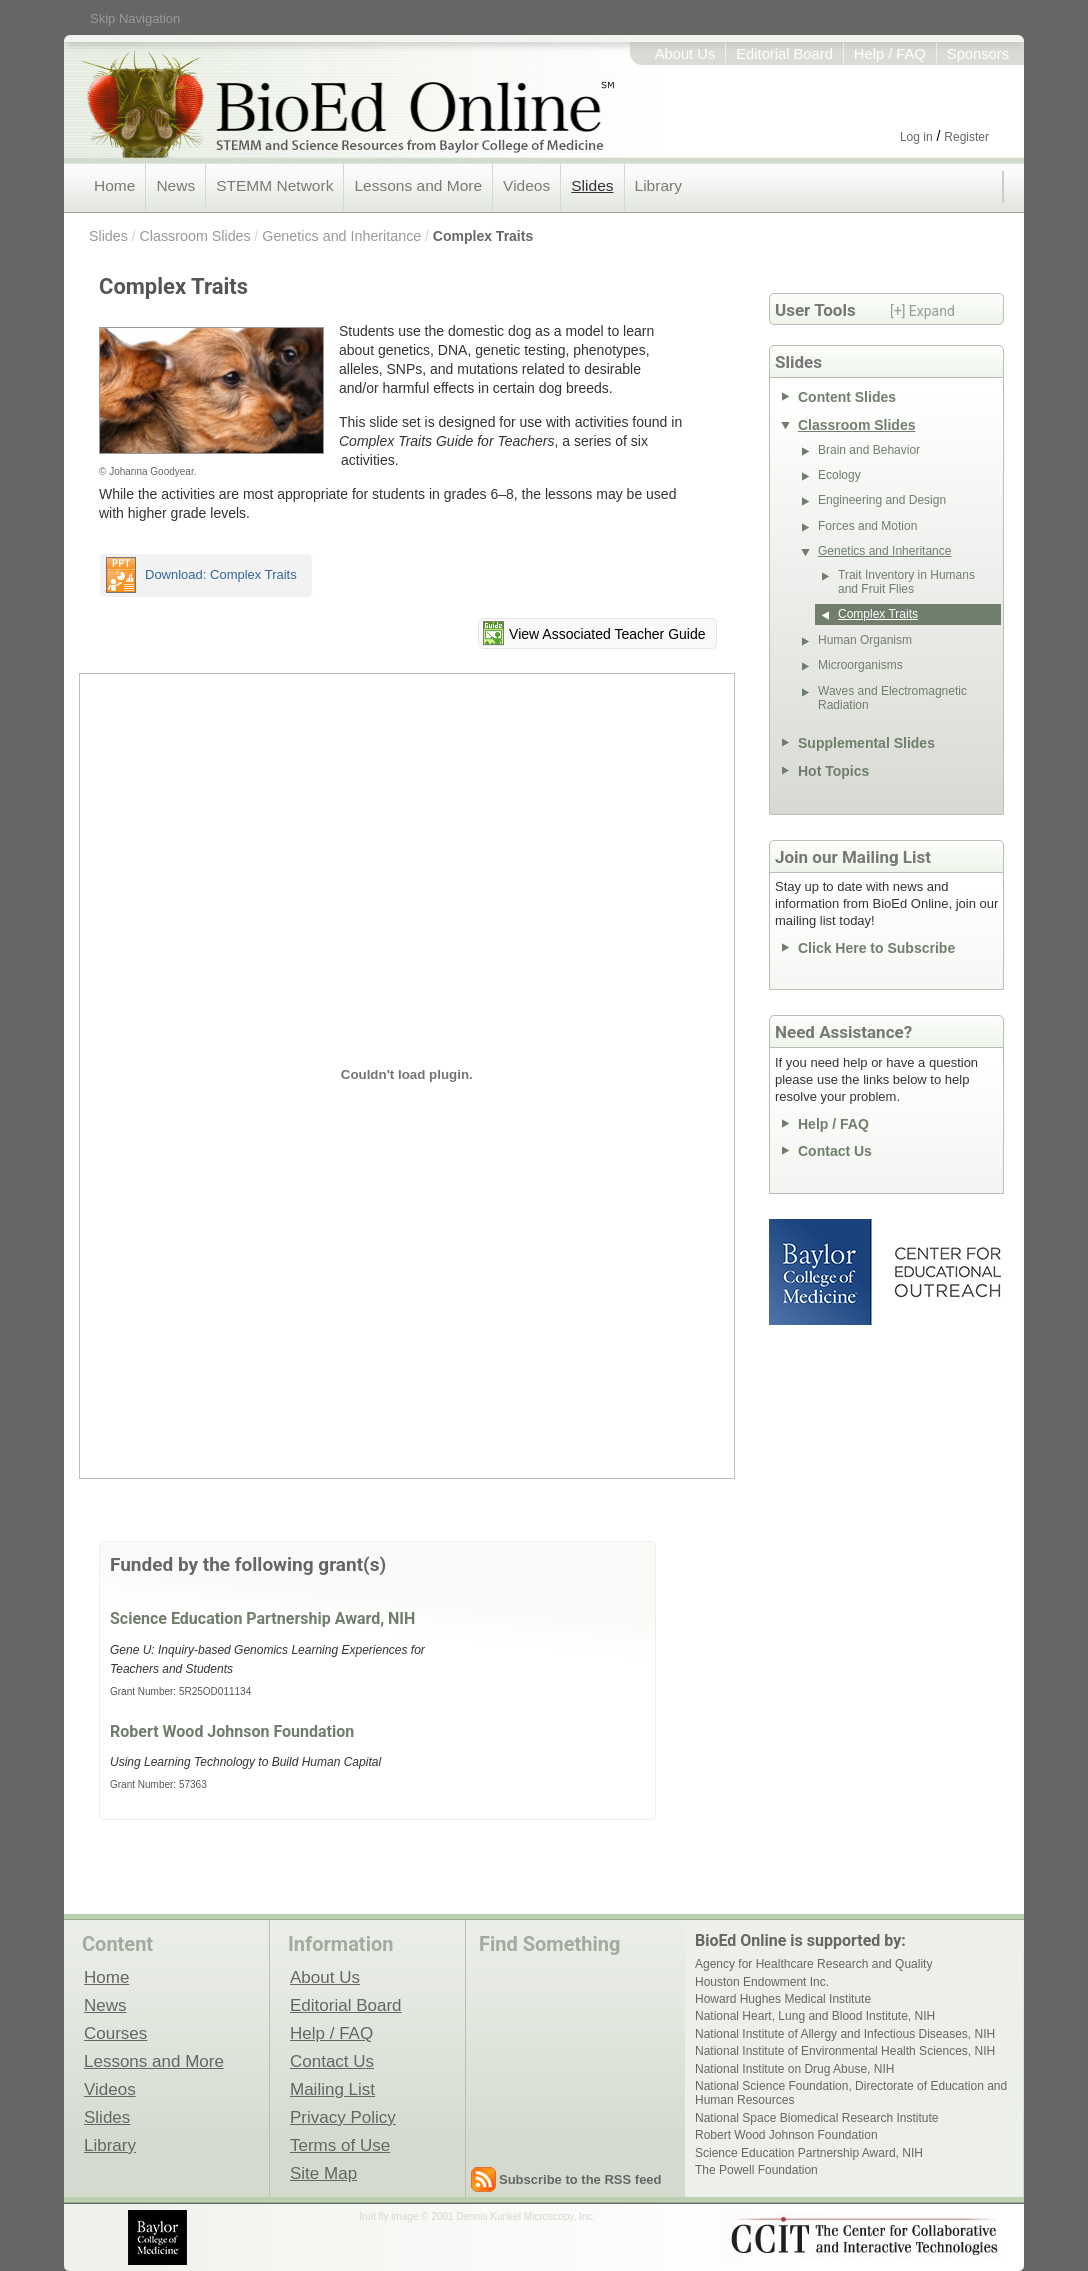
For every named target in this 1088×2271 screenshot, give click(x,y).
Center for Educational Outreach (946, 1272)
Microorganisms (860, 665)
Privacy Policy (343, 2117)
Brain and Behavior (869, 450)
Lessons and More (418, 185)
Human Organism (865, 640)
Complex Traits (483, 236)
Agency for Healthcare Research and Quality (813, 1964)
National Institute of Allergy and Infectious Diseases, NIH (845, 2034)
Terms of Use (340, 2145)
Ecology (839, 475)
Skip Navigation (135, 18)
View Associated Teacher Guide (607, 634)
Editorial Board (784, 54)
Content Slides (847, 397)
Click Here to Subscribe (876, 948)
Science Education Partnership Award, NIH (262, 1618)
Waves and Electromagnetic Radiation (892, 698)
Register (966, 137)
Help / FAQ (890, 54)
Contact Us (835, 1151)
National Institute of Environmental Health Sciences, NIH (845, 2051)
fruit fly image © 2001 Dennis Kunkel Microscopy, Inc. (477, 2216)
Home (114, 185)
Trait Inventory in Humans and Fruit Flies (906, 582)
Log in (916, 137)
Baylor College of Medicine (822, 1272)
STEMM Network (274, 185)
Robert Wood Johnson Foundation (232, 1731)
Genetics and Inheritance (341, 236)
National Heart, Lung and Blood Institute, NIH (815, 2016)
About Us (685, 54)
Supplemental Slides (866, 743)
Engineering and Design (882, 500)
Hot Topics (833, 771)
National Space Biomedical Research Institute (816, 2118)
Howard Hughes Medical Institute (783, 1999)
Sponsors (978, 54)
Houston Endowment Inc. (762, 1982)
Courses (115, 2033)
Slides (592, 185)
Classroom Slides (194, 236)
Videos (526, 185)
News (175, 185)
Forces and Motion (867, 526)
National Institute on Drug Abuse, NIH (794, 2069)
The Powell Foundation (756, 2170)
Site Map (323, 2173)
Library (658, 185)
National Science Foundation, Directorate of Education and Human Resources (851, 2093)
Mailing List (332, 2089)
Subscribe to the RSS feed (580, 2179)
